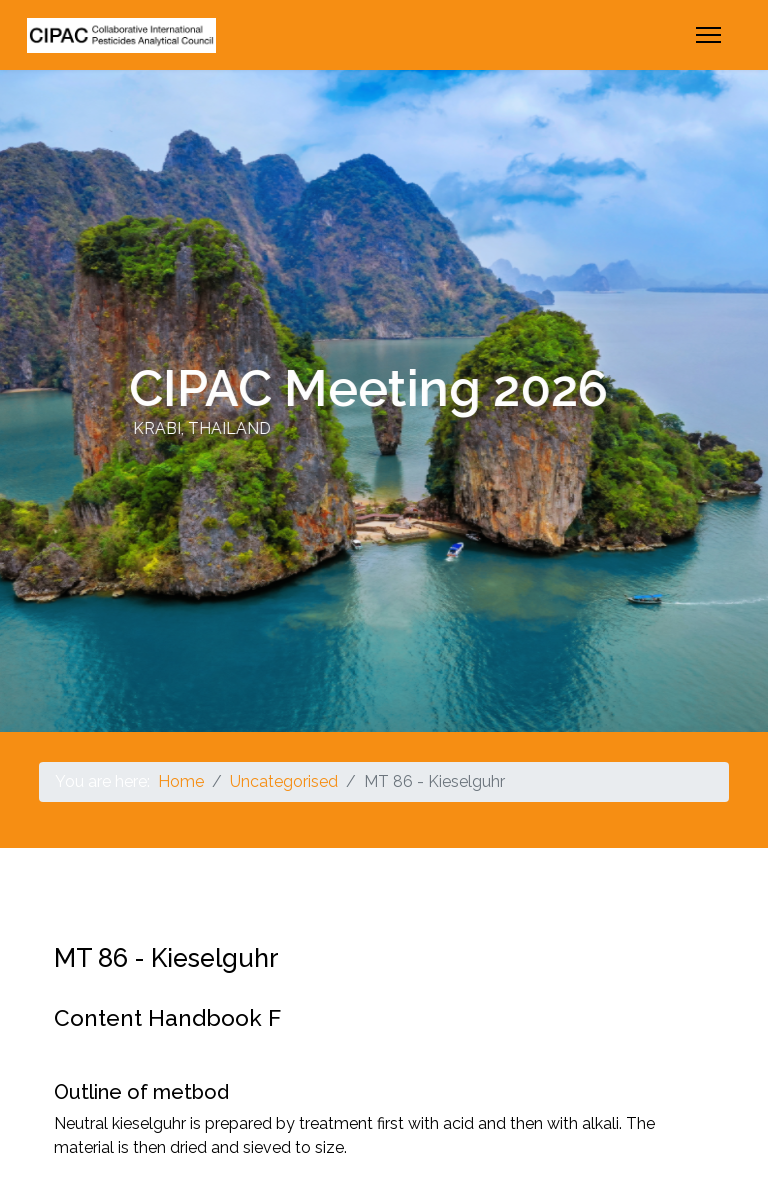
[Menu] (708, 35)
